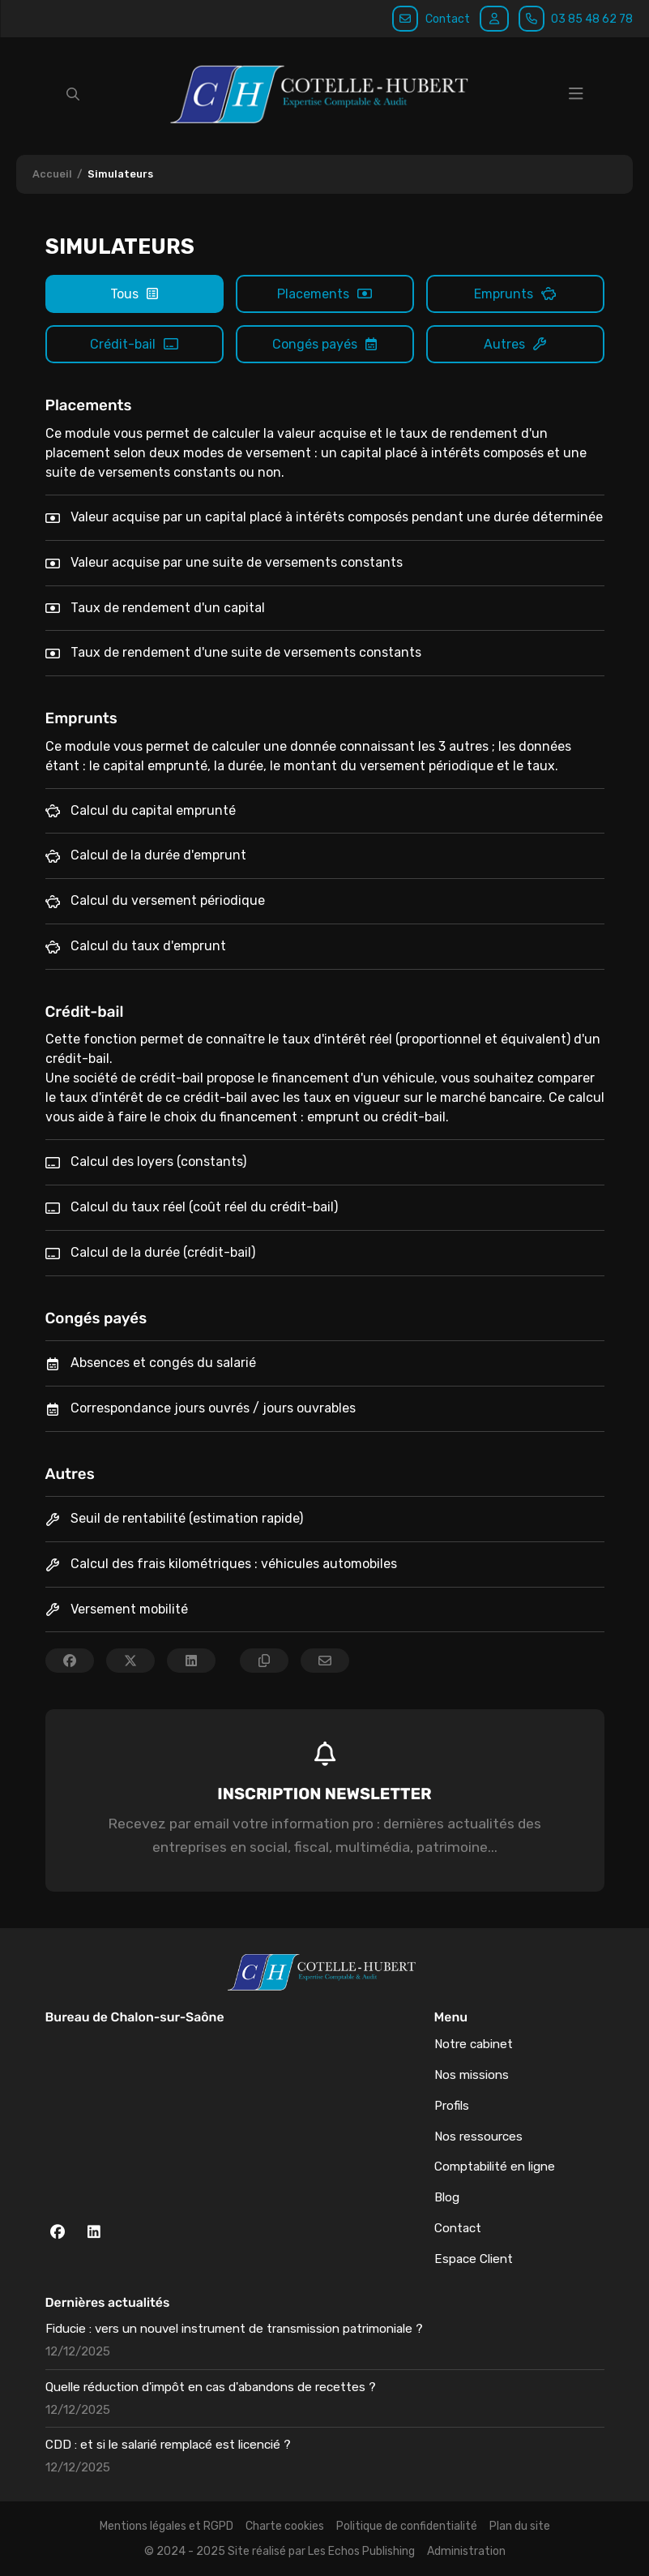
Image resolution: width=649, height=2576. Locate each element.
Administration (466, 2551)
